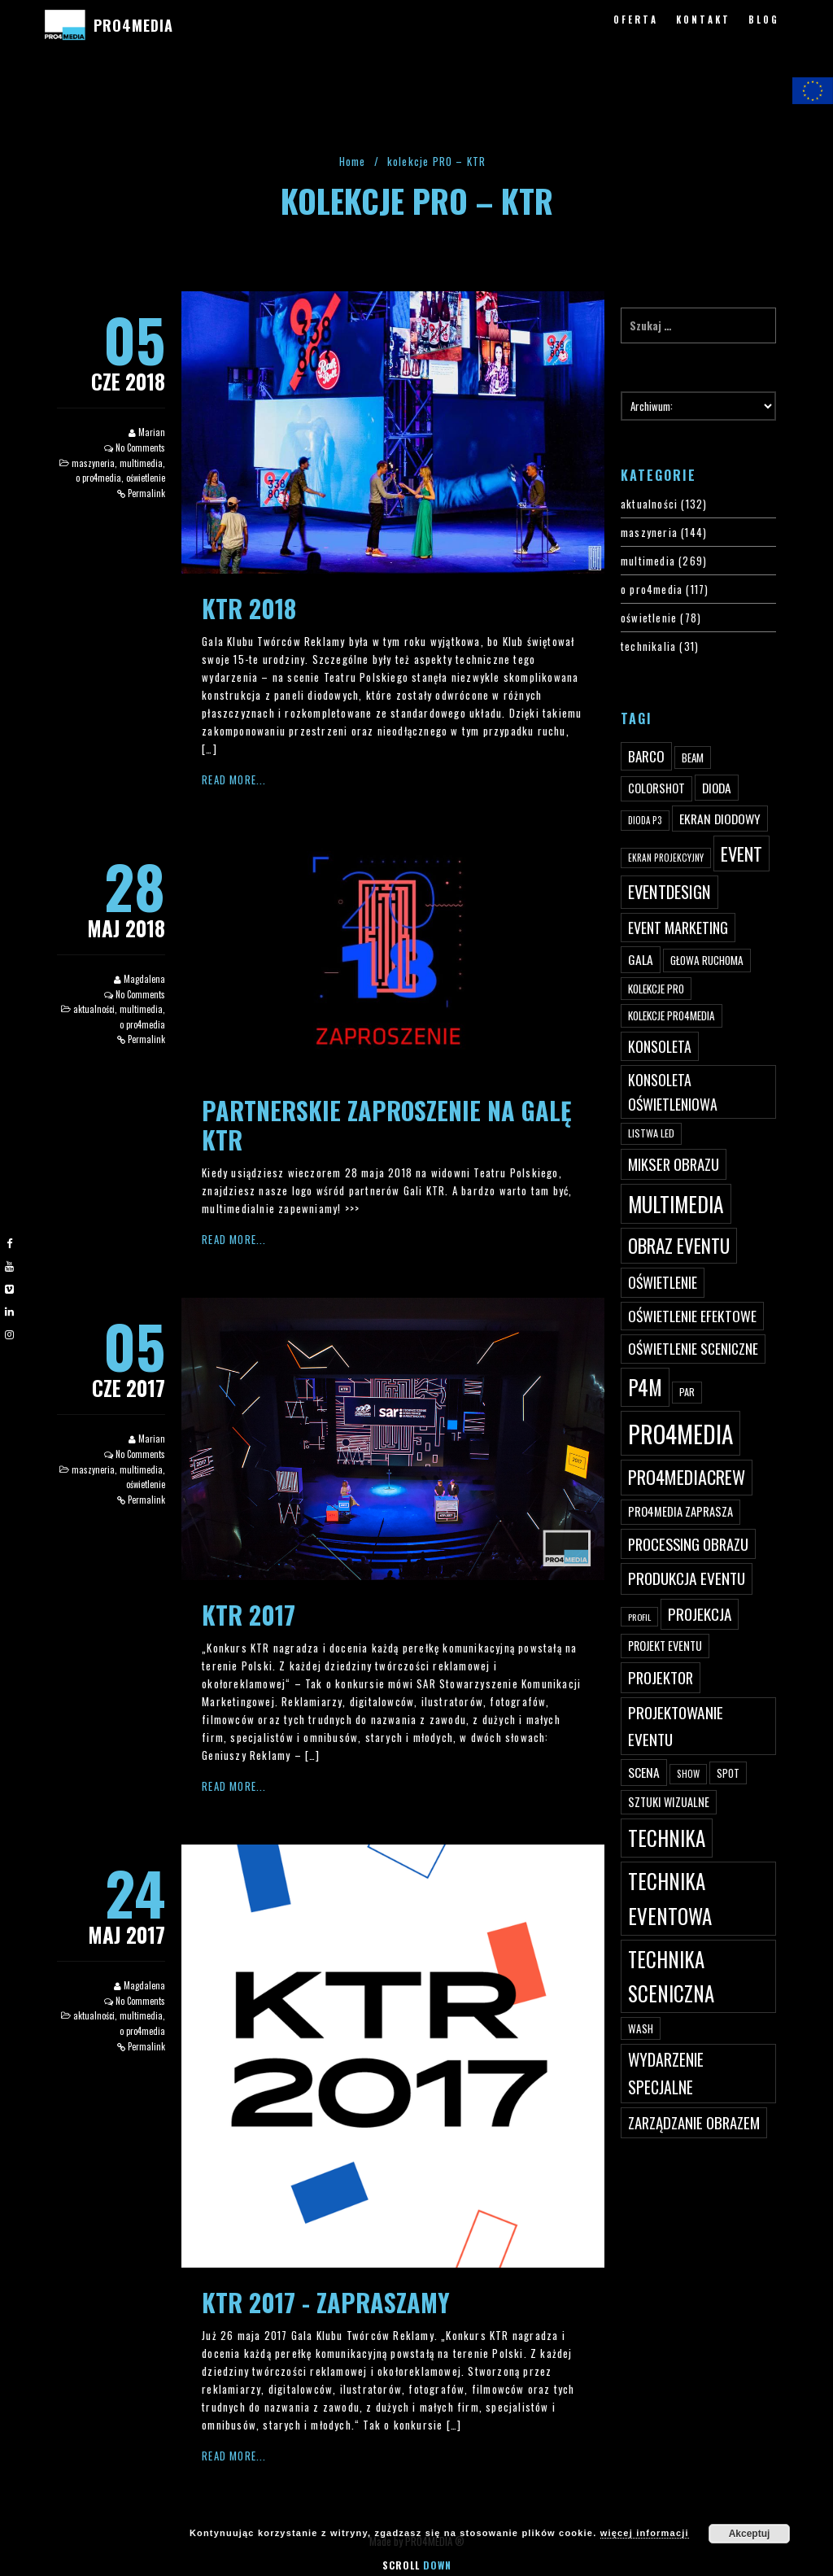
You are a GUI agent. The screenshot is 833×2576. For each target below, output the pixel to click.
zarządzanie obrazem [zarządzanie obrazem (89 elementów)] (694, 2122)
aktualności (94, 1008)
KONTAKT (703, 19)
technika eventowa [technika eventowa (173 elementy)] (670, 1898)
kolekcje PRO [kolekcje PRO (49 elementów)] (656, 988)
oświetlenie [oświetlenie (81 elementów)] (662, 1282)
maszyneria (93, 462)
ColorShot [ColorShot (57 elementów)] (656, 788)
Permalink (146, 493)
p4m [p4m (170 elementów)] (645, 1387)
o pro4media (98, 477)
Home (352, 161)
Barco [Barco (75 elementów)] (646, 756)
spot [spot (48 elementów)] (728, 1773)
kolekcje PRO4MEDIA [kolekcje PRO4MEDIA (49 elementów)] (671, 1015)
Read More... (234, 779)
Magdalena (144, 978)
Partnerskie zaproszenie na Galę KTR (386, 1125)
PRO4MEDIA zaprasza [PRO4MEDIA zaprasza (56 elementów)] (680, 1511)
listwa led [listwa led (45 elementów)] (651, 1133)
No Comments (140, 447)
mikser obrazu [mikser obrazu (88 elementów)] (673, 1164)
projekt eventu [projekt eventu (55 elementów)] (665, 1645)
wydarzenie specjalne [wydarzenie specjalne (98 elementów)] (666, 2072)
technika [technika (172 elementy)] (666, 1838)
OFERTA (635, 19)
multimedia (141, 462)
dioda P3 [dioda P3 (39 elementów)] (645, 820)
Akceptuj (749, 2533)
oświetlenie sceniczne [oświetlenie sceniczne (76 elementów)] (693, 1348)
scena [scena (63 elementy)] (644, 1772)
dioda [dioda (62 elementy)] (716, 788)
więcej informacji (644, 2533)
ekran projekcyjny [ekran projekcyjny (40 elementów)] (666, 857)
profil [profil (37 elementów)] (639, 1616)
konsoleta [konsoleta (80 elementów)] (659, 1046)
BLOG (763, 19)
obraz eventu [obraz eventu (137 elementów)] (679, 1246)
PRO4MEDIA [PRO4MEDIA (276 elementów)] (680, 1433)
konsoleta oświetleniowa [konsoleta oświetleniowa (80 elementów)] (672, 1092)
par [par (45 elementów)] (687, 1391)
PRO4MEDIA (133, 25)
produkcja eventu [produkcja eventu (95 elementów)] (686, 1578)
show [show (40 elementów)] (688, 1773)
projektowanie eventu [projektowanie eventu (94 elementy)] (675, 1726)
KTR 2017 (248, 1614)
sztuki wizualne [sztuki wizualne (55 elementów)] (668, 1801)
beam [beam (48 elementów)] (693, 757)
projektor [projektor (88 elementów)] (660, 1677)
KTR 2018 (249, 608)
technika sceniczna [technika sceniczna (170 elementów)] (671, 1976)
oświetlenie (145, 477)
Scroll (416, 2565)
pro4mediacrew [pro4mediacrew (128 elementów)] (686, 1477)
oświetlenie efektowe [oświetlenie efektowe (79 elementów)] (692, 1315)
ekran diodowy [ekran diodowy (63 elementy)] (720, 818)
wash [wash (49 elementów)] (640, 2028)
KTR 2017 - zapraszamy (326, 2302)
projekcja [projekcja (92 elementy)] (699, 1614)
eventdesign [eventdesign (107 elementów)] (669, 892)
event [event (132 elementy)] (741, 853)
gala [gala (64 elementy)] (640, 959)
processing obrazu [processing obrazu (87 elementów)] (688, 1544)
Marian (151, 432)
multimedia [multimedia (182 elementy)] (676, 1204)
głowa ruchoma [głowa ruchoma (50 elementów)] (707, 960)
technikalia (648, 646)
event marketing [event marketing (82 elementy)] (678, 927)
